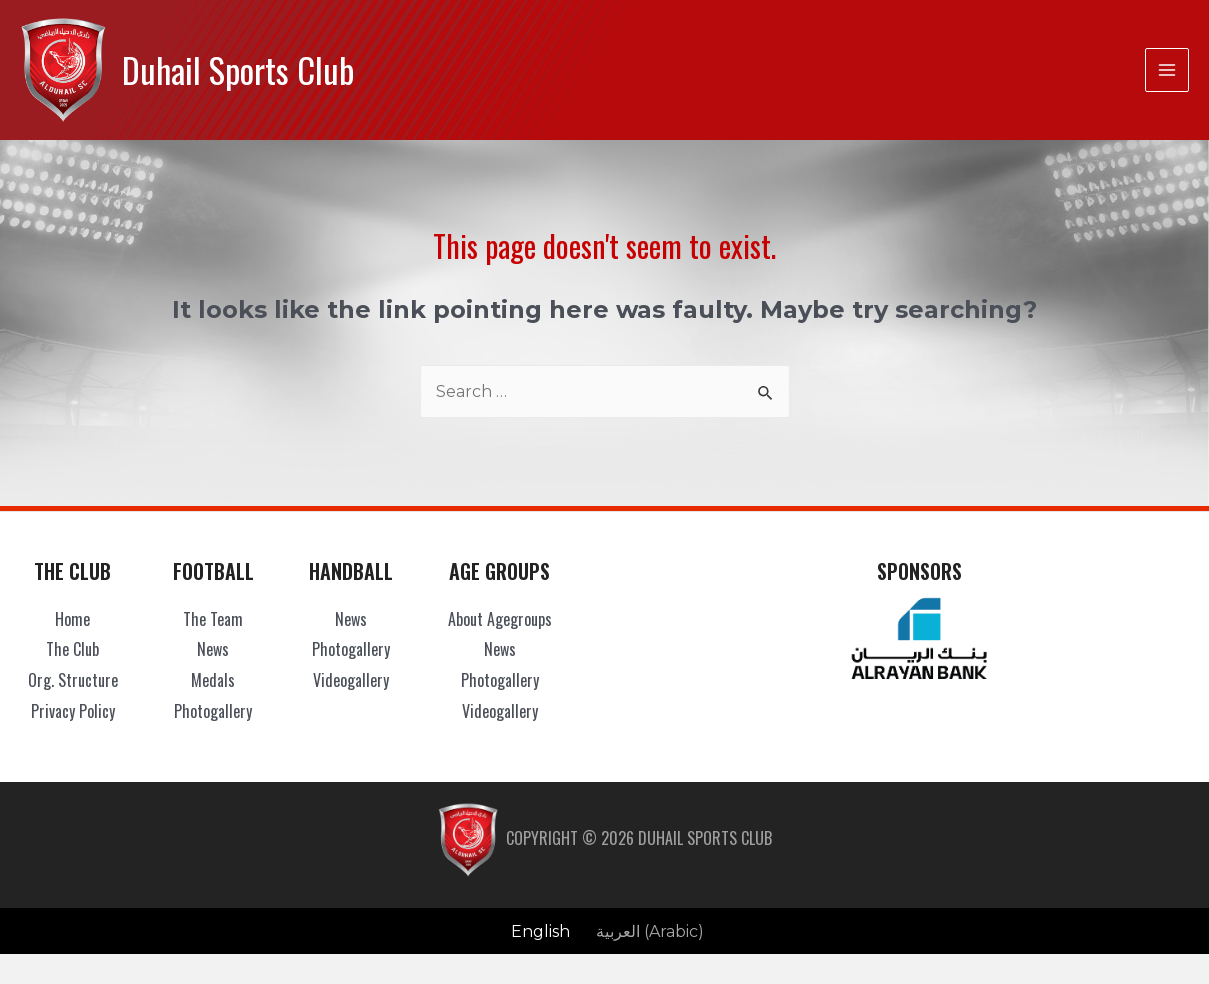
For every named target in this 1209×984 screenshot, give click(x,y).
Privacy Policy (73, 711)
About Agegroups (500, 619)
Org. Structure (73, 680)
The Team (213, 619)
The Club (72, 649)
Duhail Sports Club (238, 69)
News (213, 649)
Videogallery (351, 680)
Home (72, 619)
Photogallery (213, 711)
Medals (213, 680)
